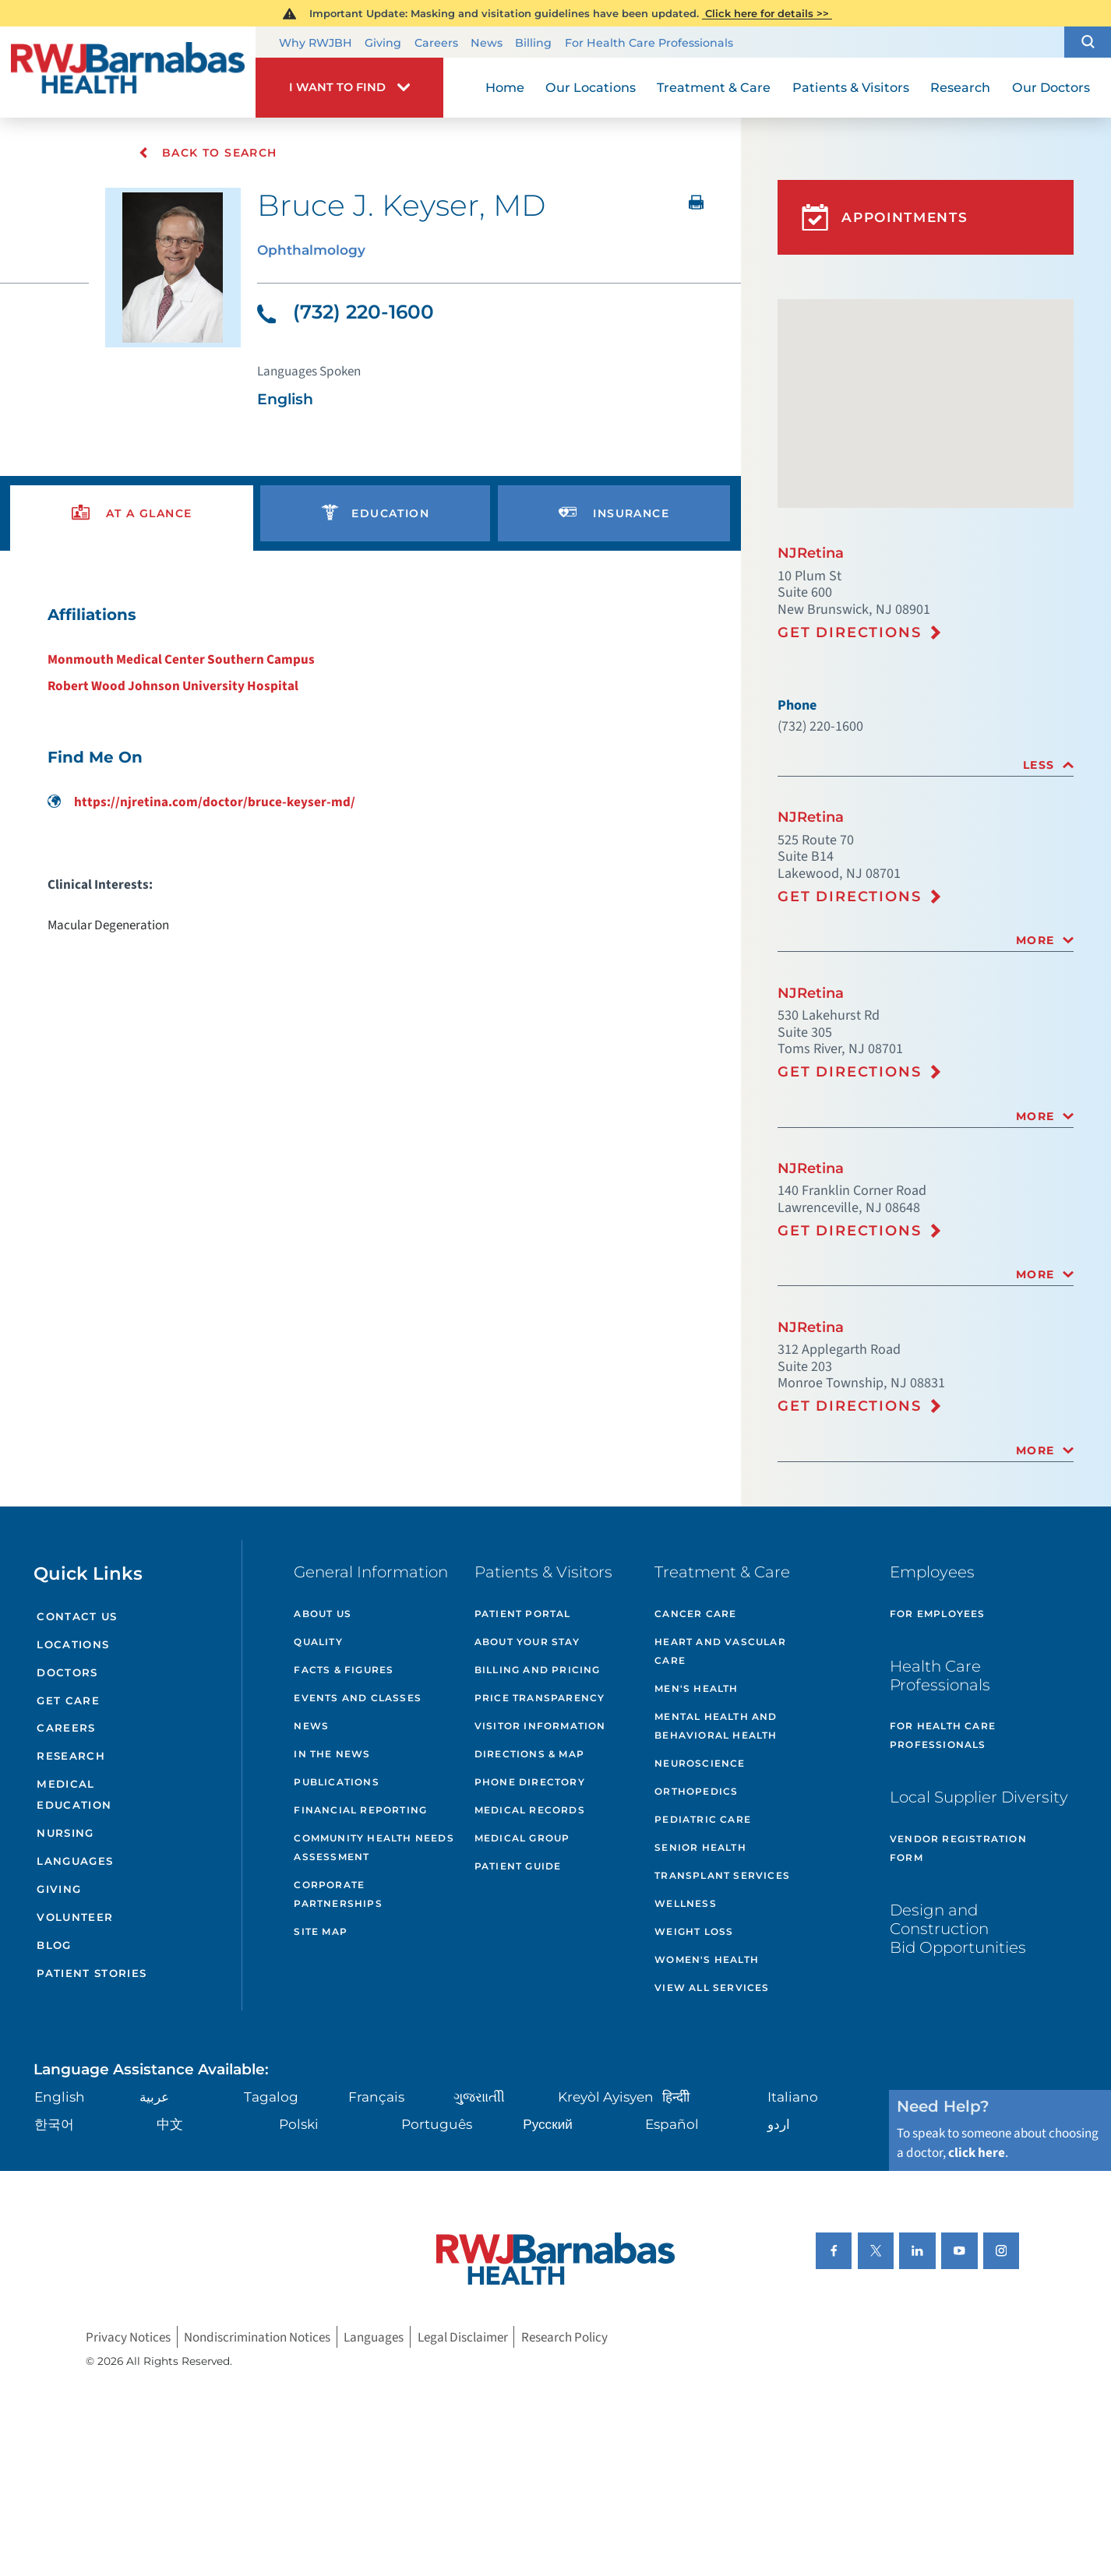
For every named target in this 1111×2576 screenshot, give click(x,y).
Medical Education (74, 1794)
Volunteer (75, 1917)
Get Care (68, 1700)
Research (71, 1756)
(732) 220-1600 (345, 311)
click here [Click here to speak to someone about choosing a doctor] (976, 2152)
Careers (436, 43)
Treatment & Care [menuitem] (714, 87)
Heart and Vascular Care (720, 1651)
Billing (533, 43)
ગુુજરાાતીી (479, 2096)
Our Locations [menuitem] (590, 87)
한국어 (54, 2124)
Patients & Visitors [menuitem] (850, 87)
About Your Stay (527, 1641)
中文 (170, 2124)
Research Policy (564, 2336)
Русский (547, 2124)
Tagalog (271, 2096)
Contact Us (77, 1616)
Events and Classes (357, 1698)
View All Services (711, 1987)
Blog (54, 1945)
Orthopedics (696, 1791)
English (59, 2096)
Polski (299, 2124)
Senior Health (700, 1847)
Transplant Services (722, 1875)
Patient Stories (91, 1973)
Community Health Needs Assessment (373, 1847)
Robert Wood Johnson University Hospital (173, 686)
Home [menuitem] (504, 87)
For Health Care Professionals (649, 43)
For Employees (938, 1613)
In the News (332, 1754)
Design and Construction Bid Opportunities (958, 1929)
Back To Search (207, 153)
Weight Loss (693, 1931)
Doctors (67, 1672)
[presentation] (131, 513)
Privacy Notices (128, 2336)
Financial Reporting (360, 1810)
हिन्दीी (676, 2096)
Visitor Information (540, 1726)
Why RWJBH (315, 43)
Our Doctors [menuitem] (1051, 87)
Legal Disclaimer (463, 2336)
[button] (1087, 41)
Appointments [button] (885, 217)
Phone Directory (529, 1782)
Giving (383, 43)
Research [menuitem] (960, 87)
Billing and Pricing (537, 1670)
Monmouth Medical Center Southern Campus (181, 659)
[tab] (926, 765)
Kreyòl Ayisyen (606, 2096)
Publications (336, 1782)
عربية (154, 2096)
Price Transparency (539, 1698)
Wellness (685, 1903)
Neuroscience (699, 1763)
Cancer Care (695, 1613)
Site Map (320, 1931)
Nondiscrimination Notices (257, 2336)
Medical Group (522, 1838)
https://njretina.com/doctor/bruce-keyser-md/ (201, 802)
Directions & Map (529, 1754)
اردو (778, 2124)
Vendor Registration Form (958, 1848)
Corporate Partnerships (338, 1894)
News (487, 43)
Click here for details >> (767, 13)
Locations (73, 1644)
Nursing (65, 1833)
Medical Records (529, 1810)
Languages (75, 1861)
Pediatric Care (702, 1819)
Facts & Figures (343, 1670)
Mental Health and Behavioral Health (715, 1726)
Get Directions (849, 632)
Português (436, 2124)
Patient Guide (518, 1866)
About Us (322, 1613)
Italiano (792, 2096)
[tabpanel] (370, 769)
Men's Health (696, 1688)
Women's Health (706, 1959)
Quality (318, 1641)
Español (672, 2124)
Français (376, 2096)
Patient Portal (522, 1613)
